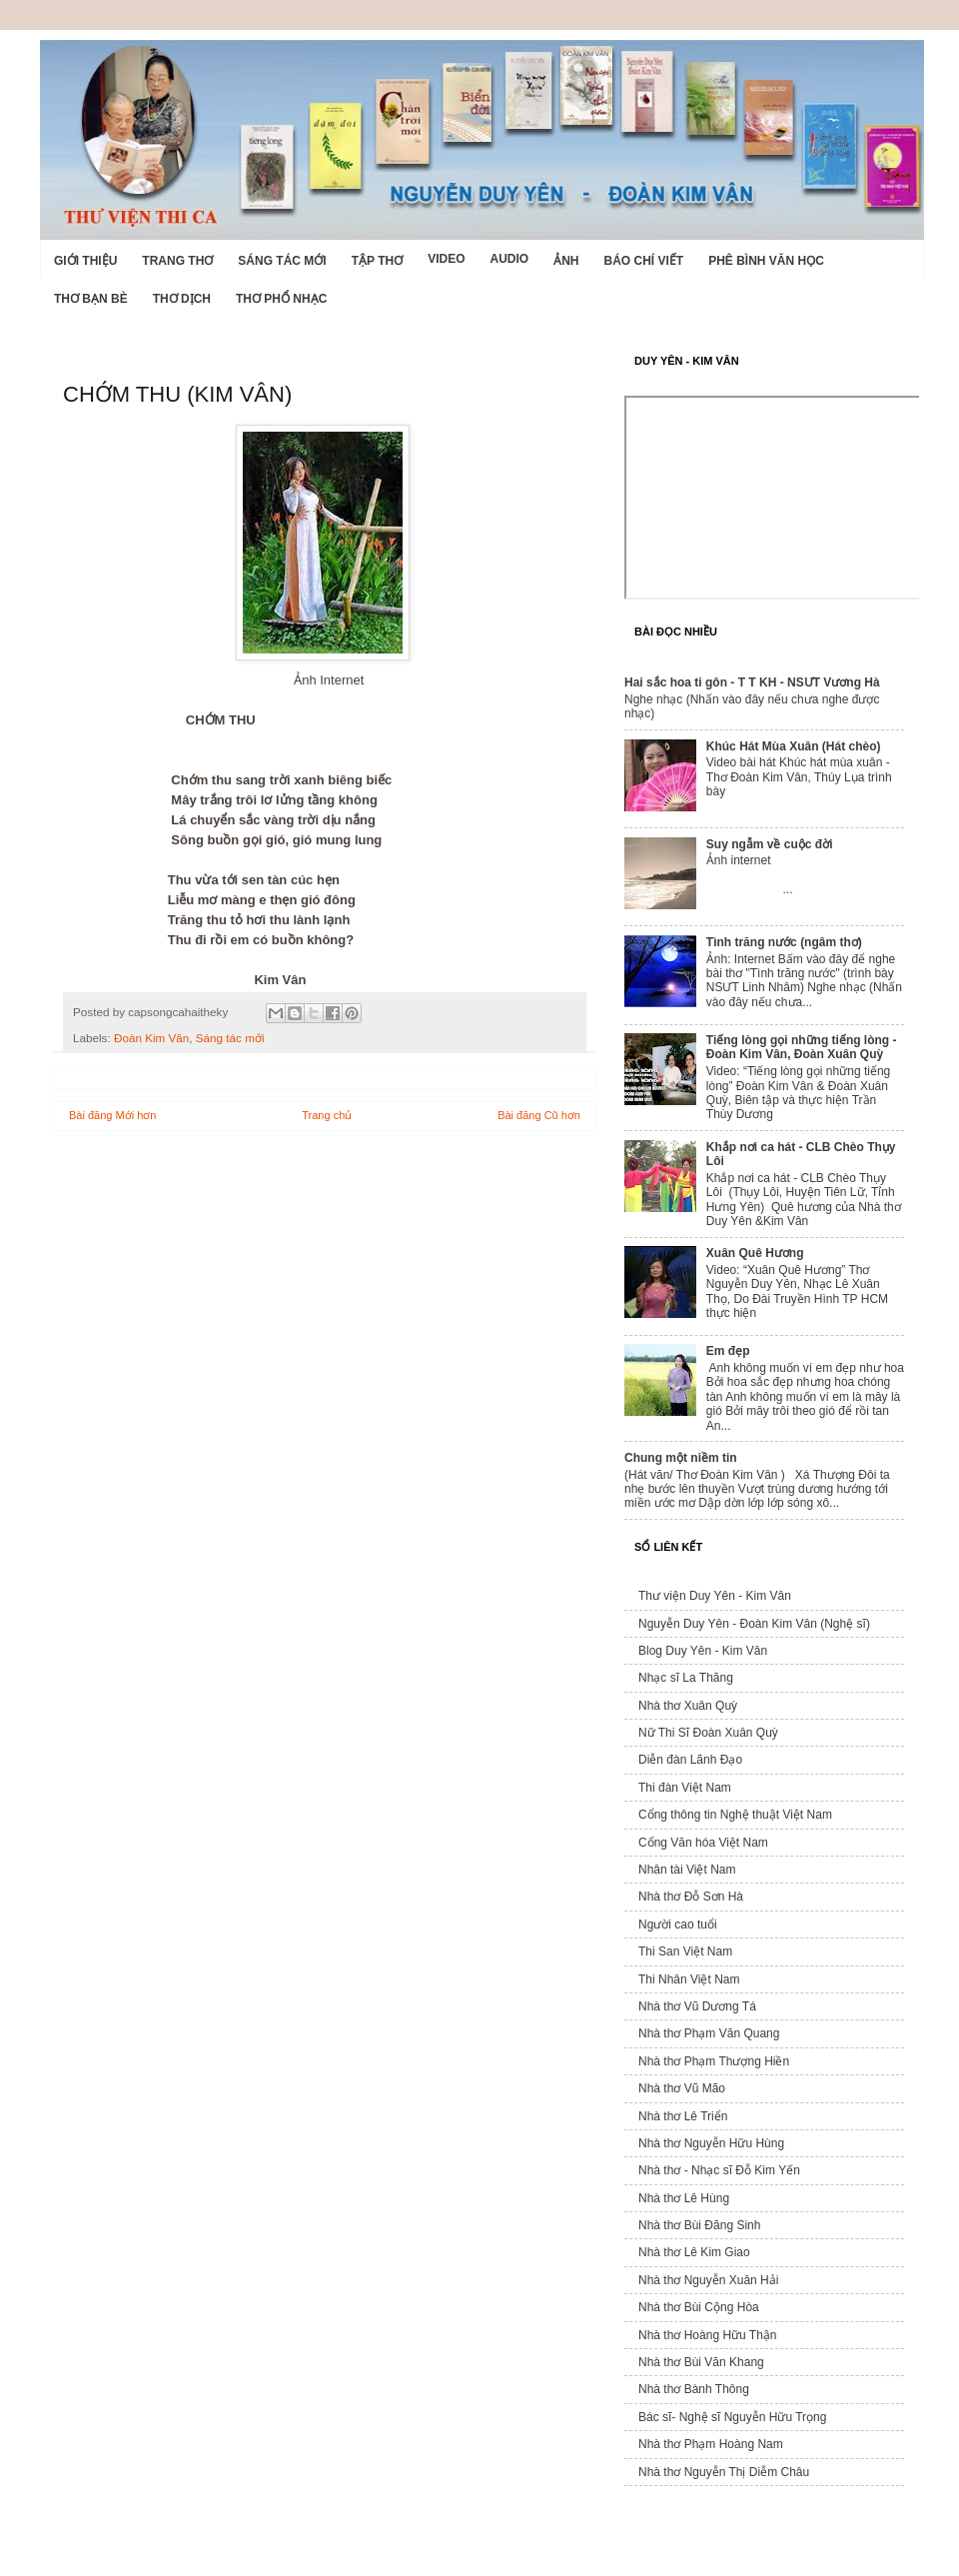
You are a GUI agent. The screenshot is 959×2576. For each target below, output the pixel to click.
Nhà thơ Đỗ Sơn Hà (690, 1897)
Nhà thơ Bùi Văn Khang (701, 2362)
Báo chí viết (644, 261)
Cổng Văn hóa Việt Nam (703, 1843)
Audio (508, 259)
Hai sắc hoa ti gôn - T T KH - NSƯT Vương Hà (752, 682)
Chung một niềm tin (680, 1458)
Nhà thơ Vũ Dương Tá (697, 2006)
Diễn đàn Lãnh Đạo (690, 1760)
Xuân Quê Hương (755, 1253)
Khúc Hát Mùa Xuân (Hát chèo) (793, 746)
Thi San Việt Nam (685, 1951)
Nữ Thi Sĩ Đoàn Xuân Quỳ (708, 1733)
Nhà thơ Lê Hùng (683, 2198)
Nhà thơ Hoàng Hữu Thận (707, 2335)
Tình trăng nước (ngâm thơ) (784, 942)
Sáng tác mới (282, 261)
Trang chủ (327, 1115)
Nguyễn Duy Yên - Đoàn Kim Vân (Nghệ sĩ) (754, 1624)
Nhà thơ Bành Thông (693, 2389)
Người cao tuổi (677, 1925)
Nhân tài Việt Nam (687, 1870)
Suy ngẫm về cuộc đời (769, 844)
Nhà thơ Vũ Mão (681, 2088)
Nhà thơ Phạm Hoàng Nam (710, 2444)
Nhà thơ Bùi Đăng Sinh (699, 2225)
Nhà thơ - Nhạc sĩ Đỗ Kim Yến (719, 2170)
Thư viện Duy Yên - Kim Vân (714, 1596)
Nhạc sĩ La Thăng (685, 1678)
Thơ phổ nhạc (281, 299)
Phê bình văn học (766, 261)
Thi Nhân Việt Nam (688, 1979)
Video (446, 259)
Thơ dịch (182, 299)
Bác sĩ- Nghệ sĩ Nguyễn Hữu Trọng (732, 2417)
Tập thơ (377, 261)
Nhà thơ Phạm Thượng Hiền (713, 2061)
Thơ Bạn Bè (91, 299)
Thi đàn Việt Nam (684, 1788)
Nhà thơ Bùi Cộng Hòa (698, 2307)
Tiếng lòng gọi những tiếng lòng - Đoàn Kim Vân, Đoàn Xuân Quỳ (801, 1047)
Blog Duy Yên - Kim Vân (702, 1651)
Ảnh (565, 261)
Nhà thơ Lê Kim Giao (694, 2252)
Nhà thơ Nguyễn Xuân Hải (708, 2280)
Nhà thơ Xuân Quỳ (687, 1706)
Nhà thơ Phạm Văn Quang (708, 2033)
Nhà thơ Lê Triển (682, 2116)
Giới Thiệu (85, 261)
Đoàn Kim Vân (151, 1037)
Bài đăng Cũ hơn (538, 1115)
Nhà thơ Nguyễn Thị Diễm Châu (723, 2472)
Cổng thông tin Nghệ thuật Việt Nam (735, 1815)
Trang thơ (177, 261)
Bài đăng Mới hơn (112, 1115)
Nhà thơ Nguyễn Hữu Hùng (711, 2143)
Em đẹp (728, 1351)
